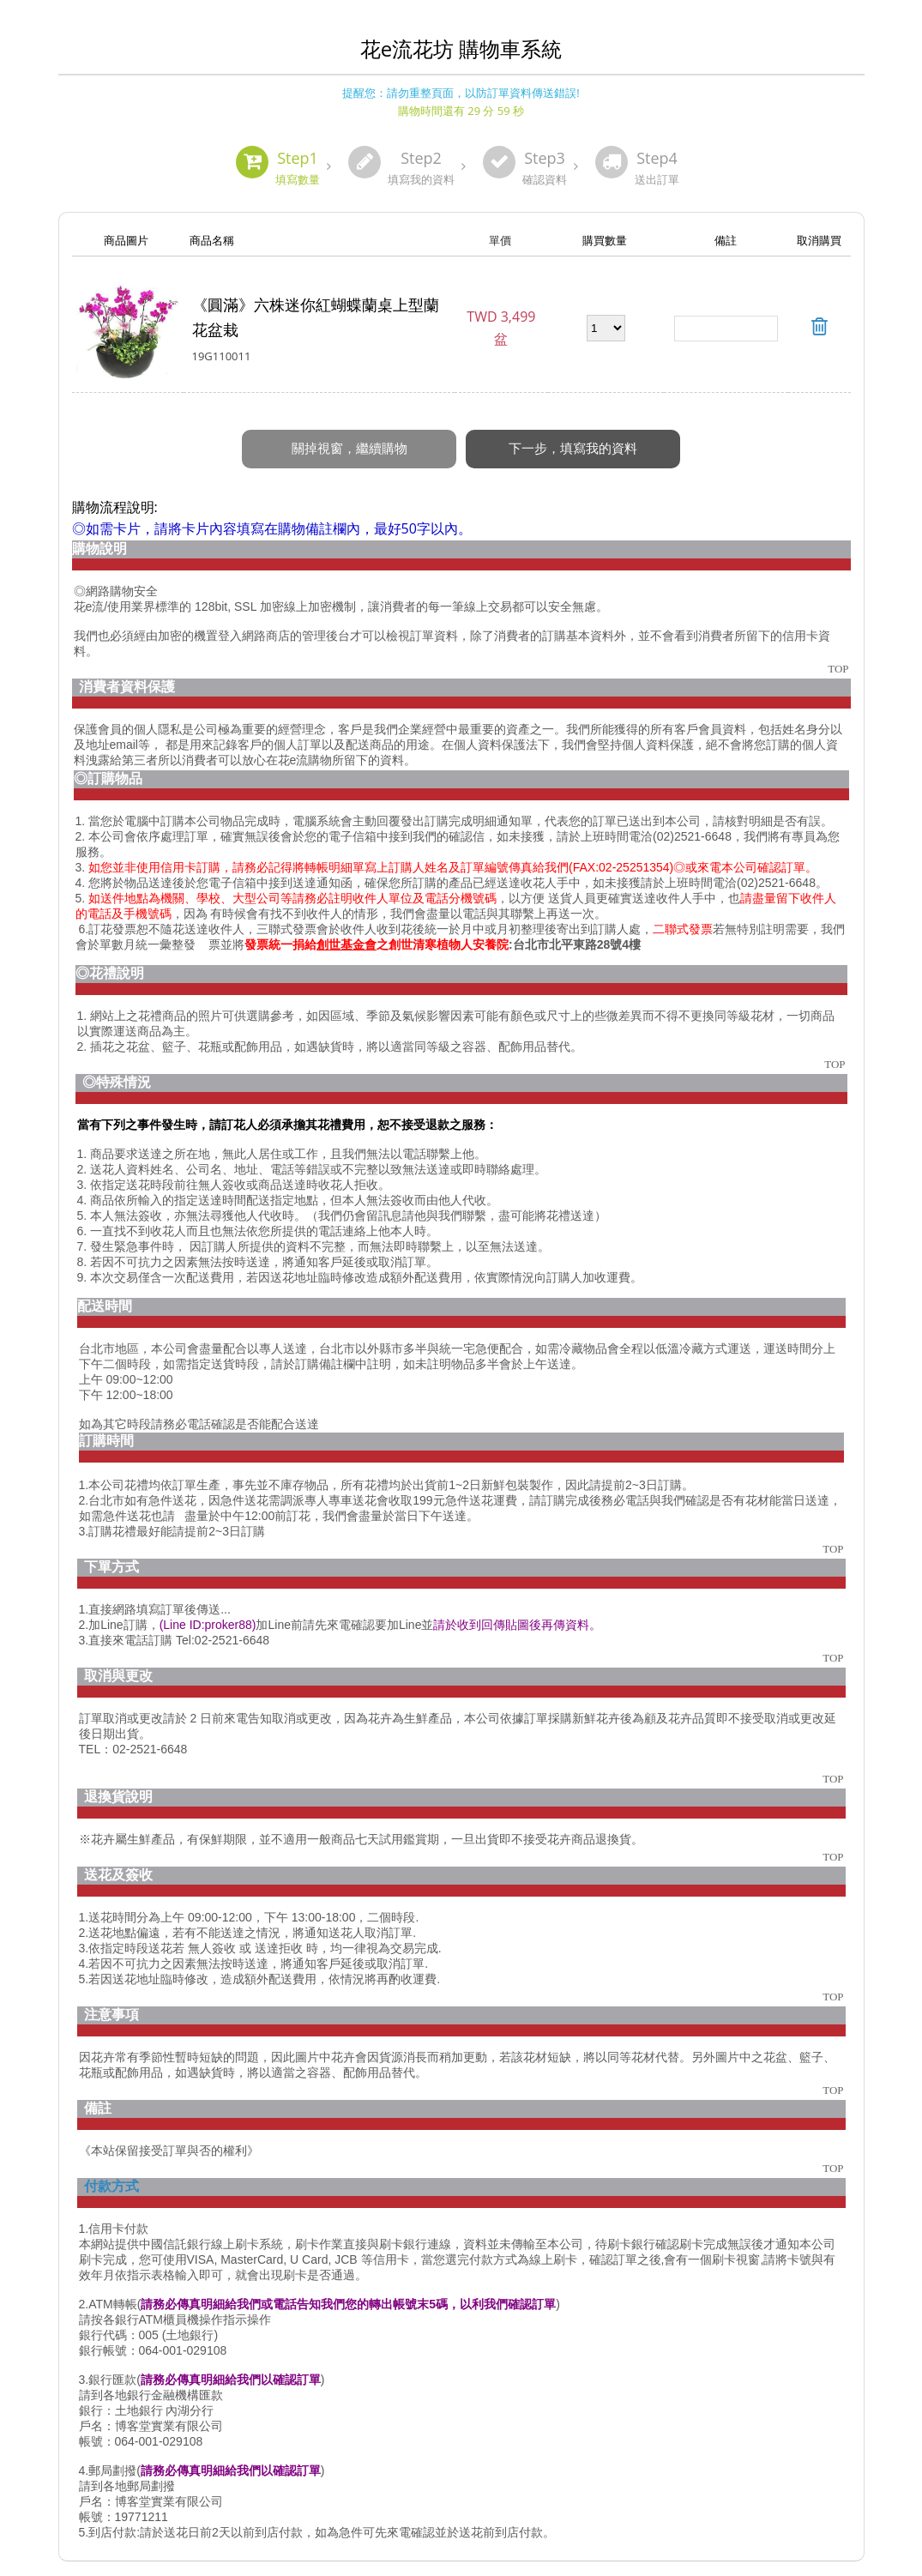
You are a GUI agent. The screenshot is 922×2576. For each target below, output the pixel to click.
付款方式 (111, 2168)
